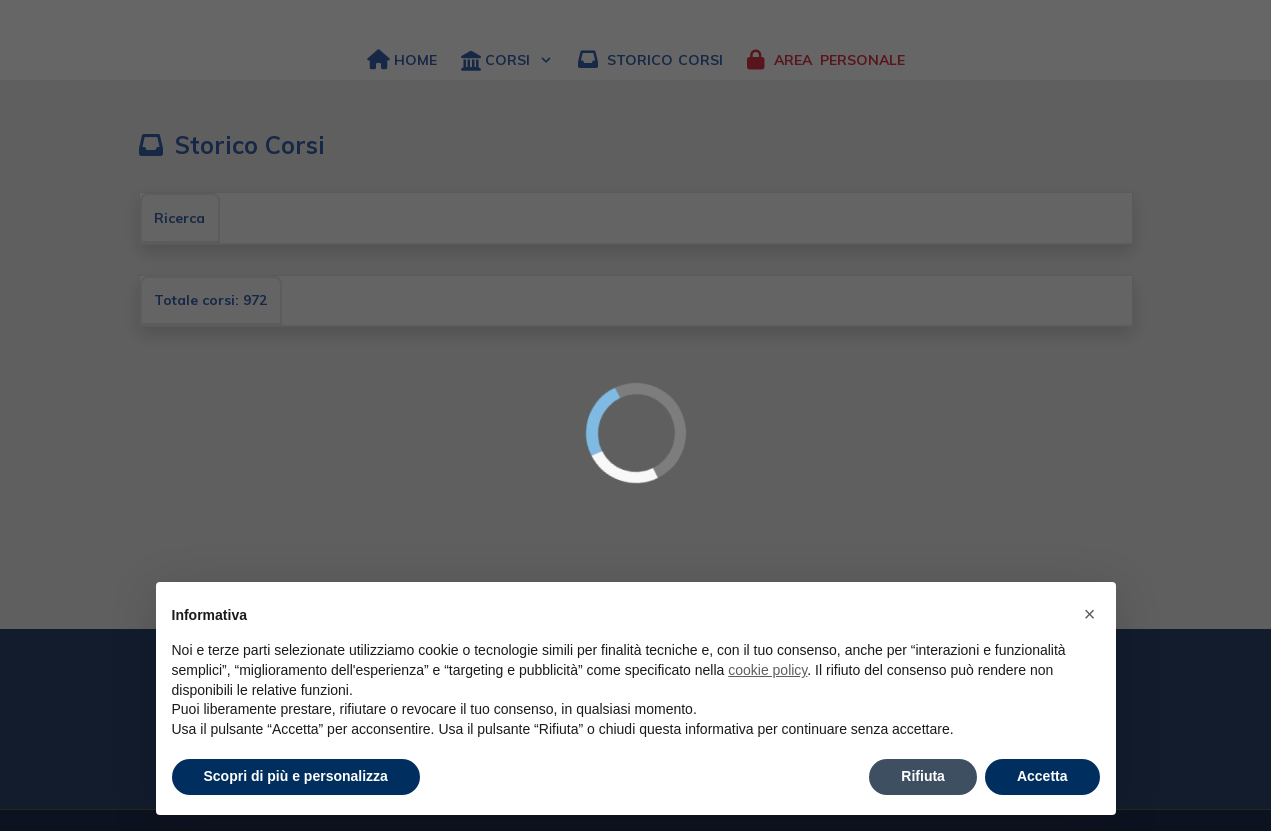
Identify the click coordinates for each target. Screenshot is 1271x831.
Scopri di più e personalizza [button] (296, 776)
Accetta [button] (1042, 776)
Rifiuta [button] (923, 776)
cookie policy (767, 670)
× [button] (1090, 614)
